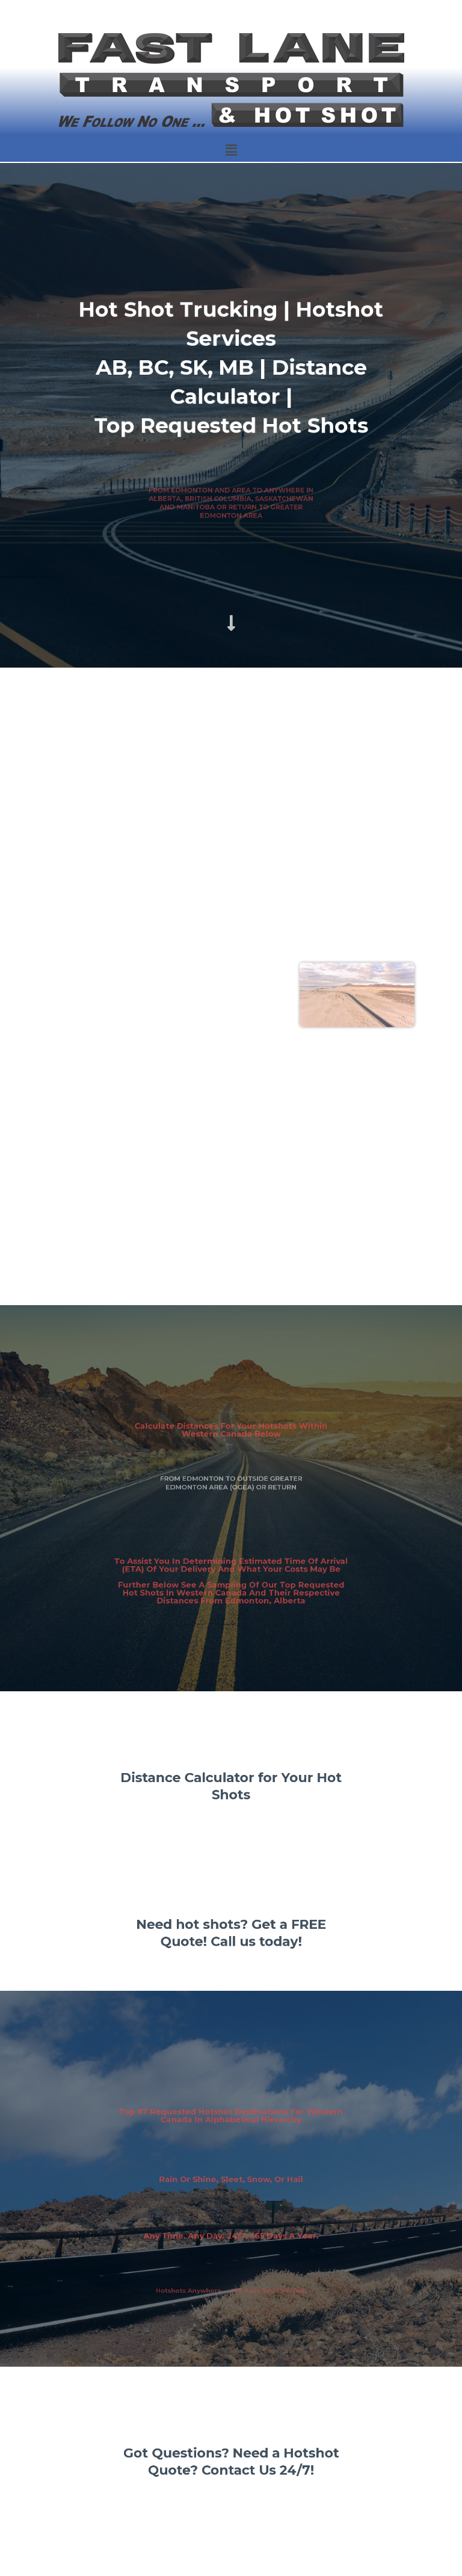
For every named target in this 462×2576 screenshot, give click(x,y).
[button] (231, 150)
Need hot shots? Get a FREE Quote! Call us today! (231, 1934)
